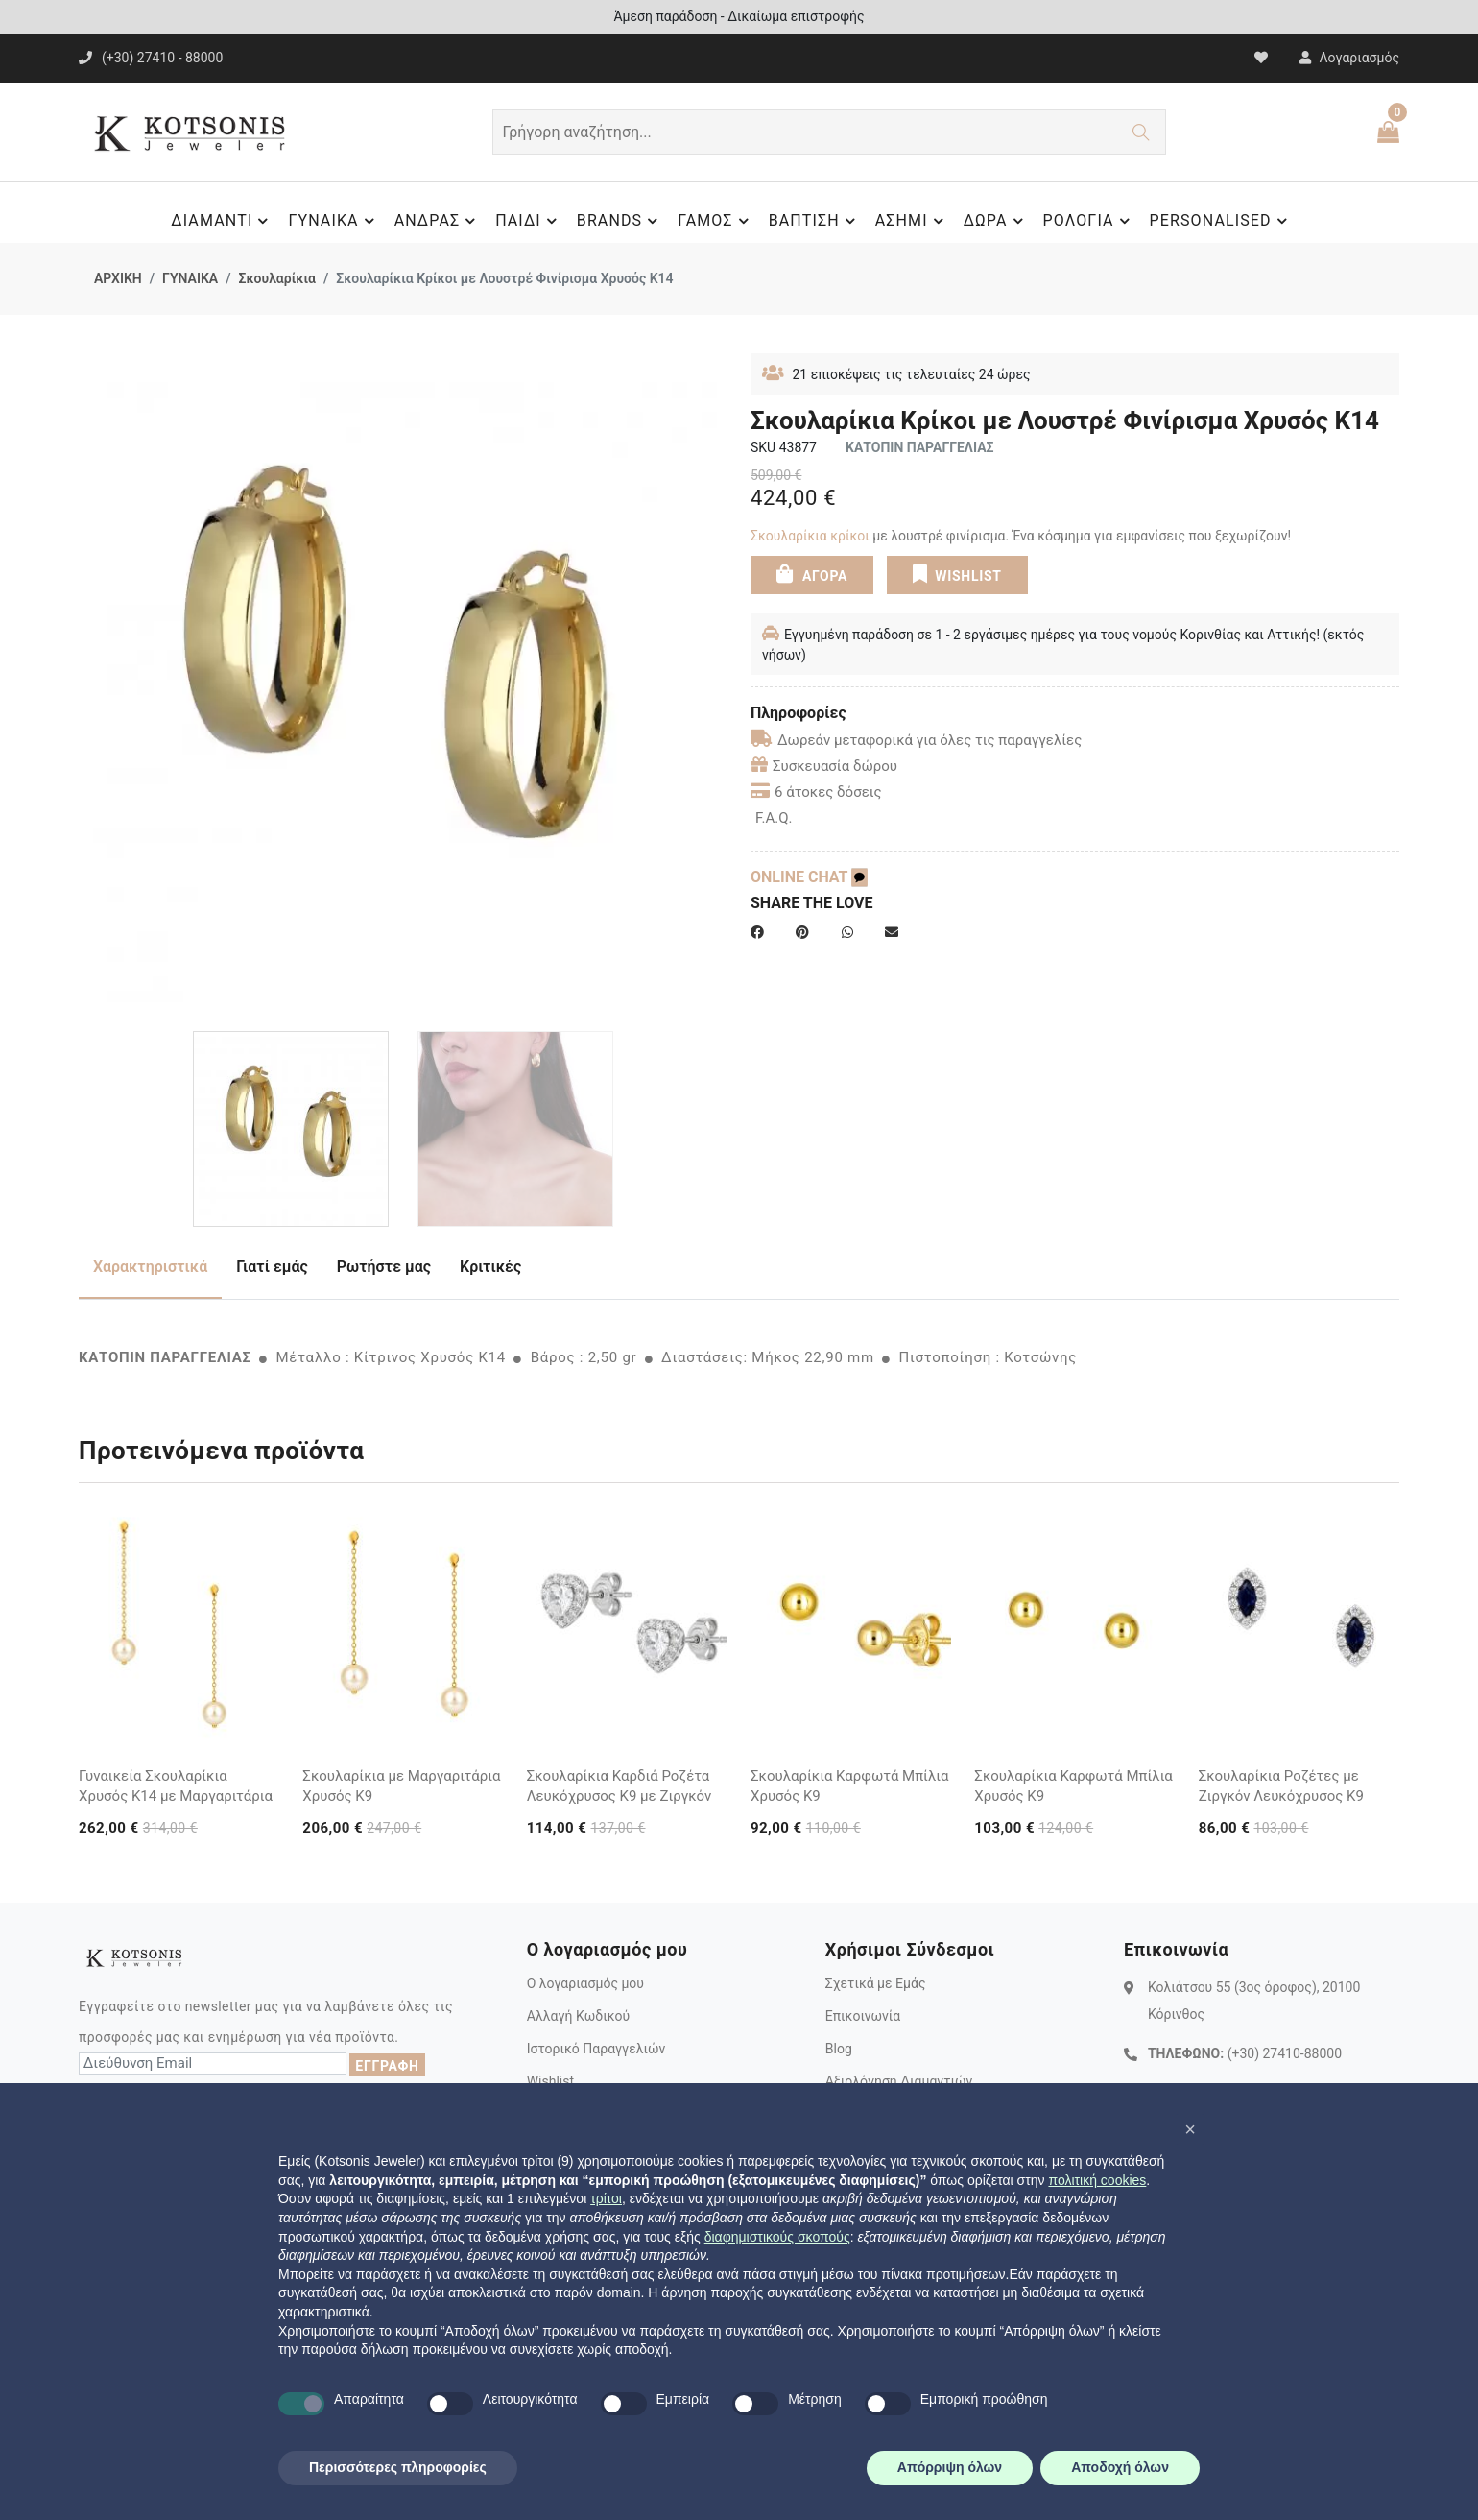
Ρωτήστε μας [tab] (384, 1267)
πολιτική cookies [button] (1097, 2180)
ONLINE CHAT (809, 877)
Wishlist (550, 2081)
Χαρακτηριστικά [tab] (150, 1267)
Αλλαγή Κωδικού (578, 2016)
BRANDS (620, 220)
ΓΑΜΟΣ (715, 220)
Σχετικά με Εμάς (875, 1983)
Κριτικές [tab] (490, 1267)
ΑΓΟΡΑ (811, 574)
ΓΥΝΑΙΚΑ (333, 220)
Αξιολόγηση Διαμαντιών (899, 2081)
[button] (1190, 2129)
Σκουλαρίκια (276, 278)
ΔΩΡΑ (996, 220)
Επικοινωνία (862, 2016)
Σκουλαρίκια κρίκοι (811, 535)
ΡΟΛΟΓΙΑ (1089, 220)
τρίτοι (606, 2198)
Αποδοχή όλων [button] (1120, 2467)
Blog (838, 2048)
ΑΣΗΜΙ (912, 220)
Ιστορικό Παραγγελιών (596, 2048)
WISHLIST (957, 574)
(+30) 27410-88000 (1285, 2053)
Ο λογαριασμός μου (585, 1983)
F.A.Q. (774, 818)
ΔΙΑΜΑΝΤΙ (222, 220)
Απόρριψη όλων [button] (949, 2467)
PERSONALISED (1221, 220)
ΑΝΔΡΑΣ (438, 220)
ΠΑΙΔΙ (528, 220)
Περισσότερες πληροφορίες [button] (398, 2467)
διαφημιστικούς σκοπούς (777, 2236)
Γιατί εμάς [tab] (272, 1267)
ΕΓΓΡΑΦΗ (386, 2066)
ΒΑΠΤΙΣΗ (815, 220)
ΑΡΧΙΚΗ (118, 278)
